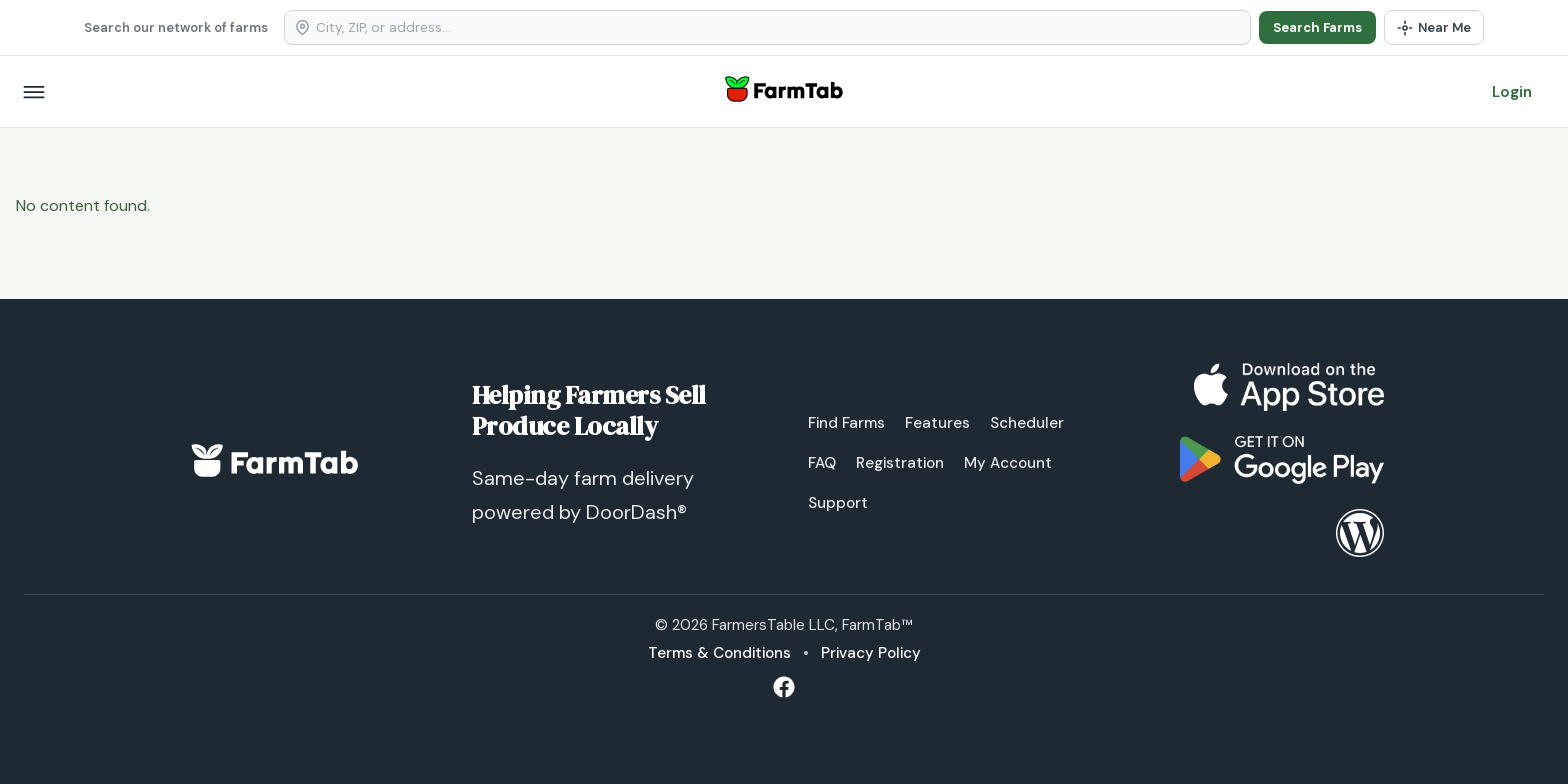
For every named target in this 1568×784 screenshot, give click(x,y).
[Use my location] (1434, 27)
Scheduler (1027, 423)
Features (937, 423)
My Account (1008, 463)
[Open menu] (34, 92)
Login (1512, 92)
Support (838, 503)
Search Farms (1317, 27)
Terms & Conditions (719, 653)
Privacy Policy (871, 653)
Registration (900, 463)
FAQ (822, 463)
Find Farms (846, 423)
